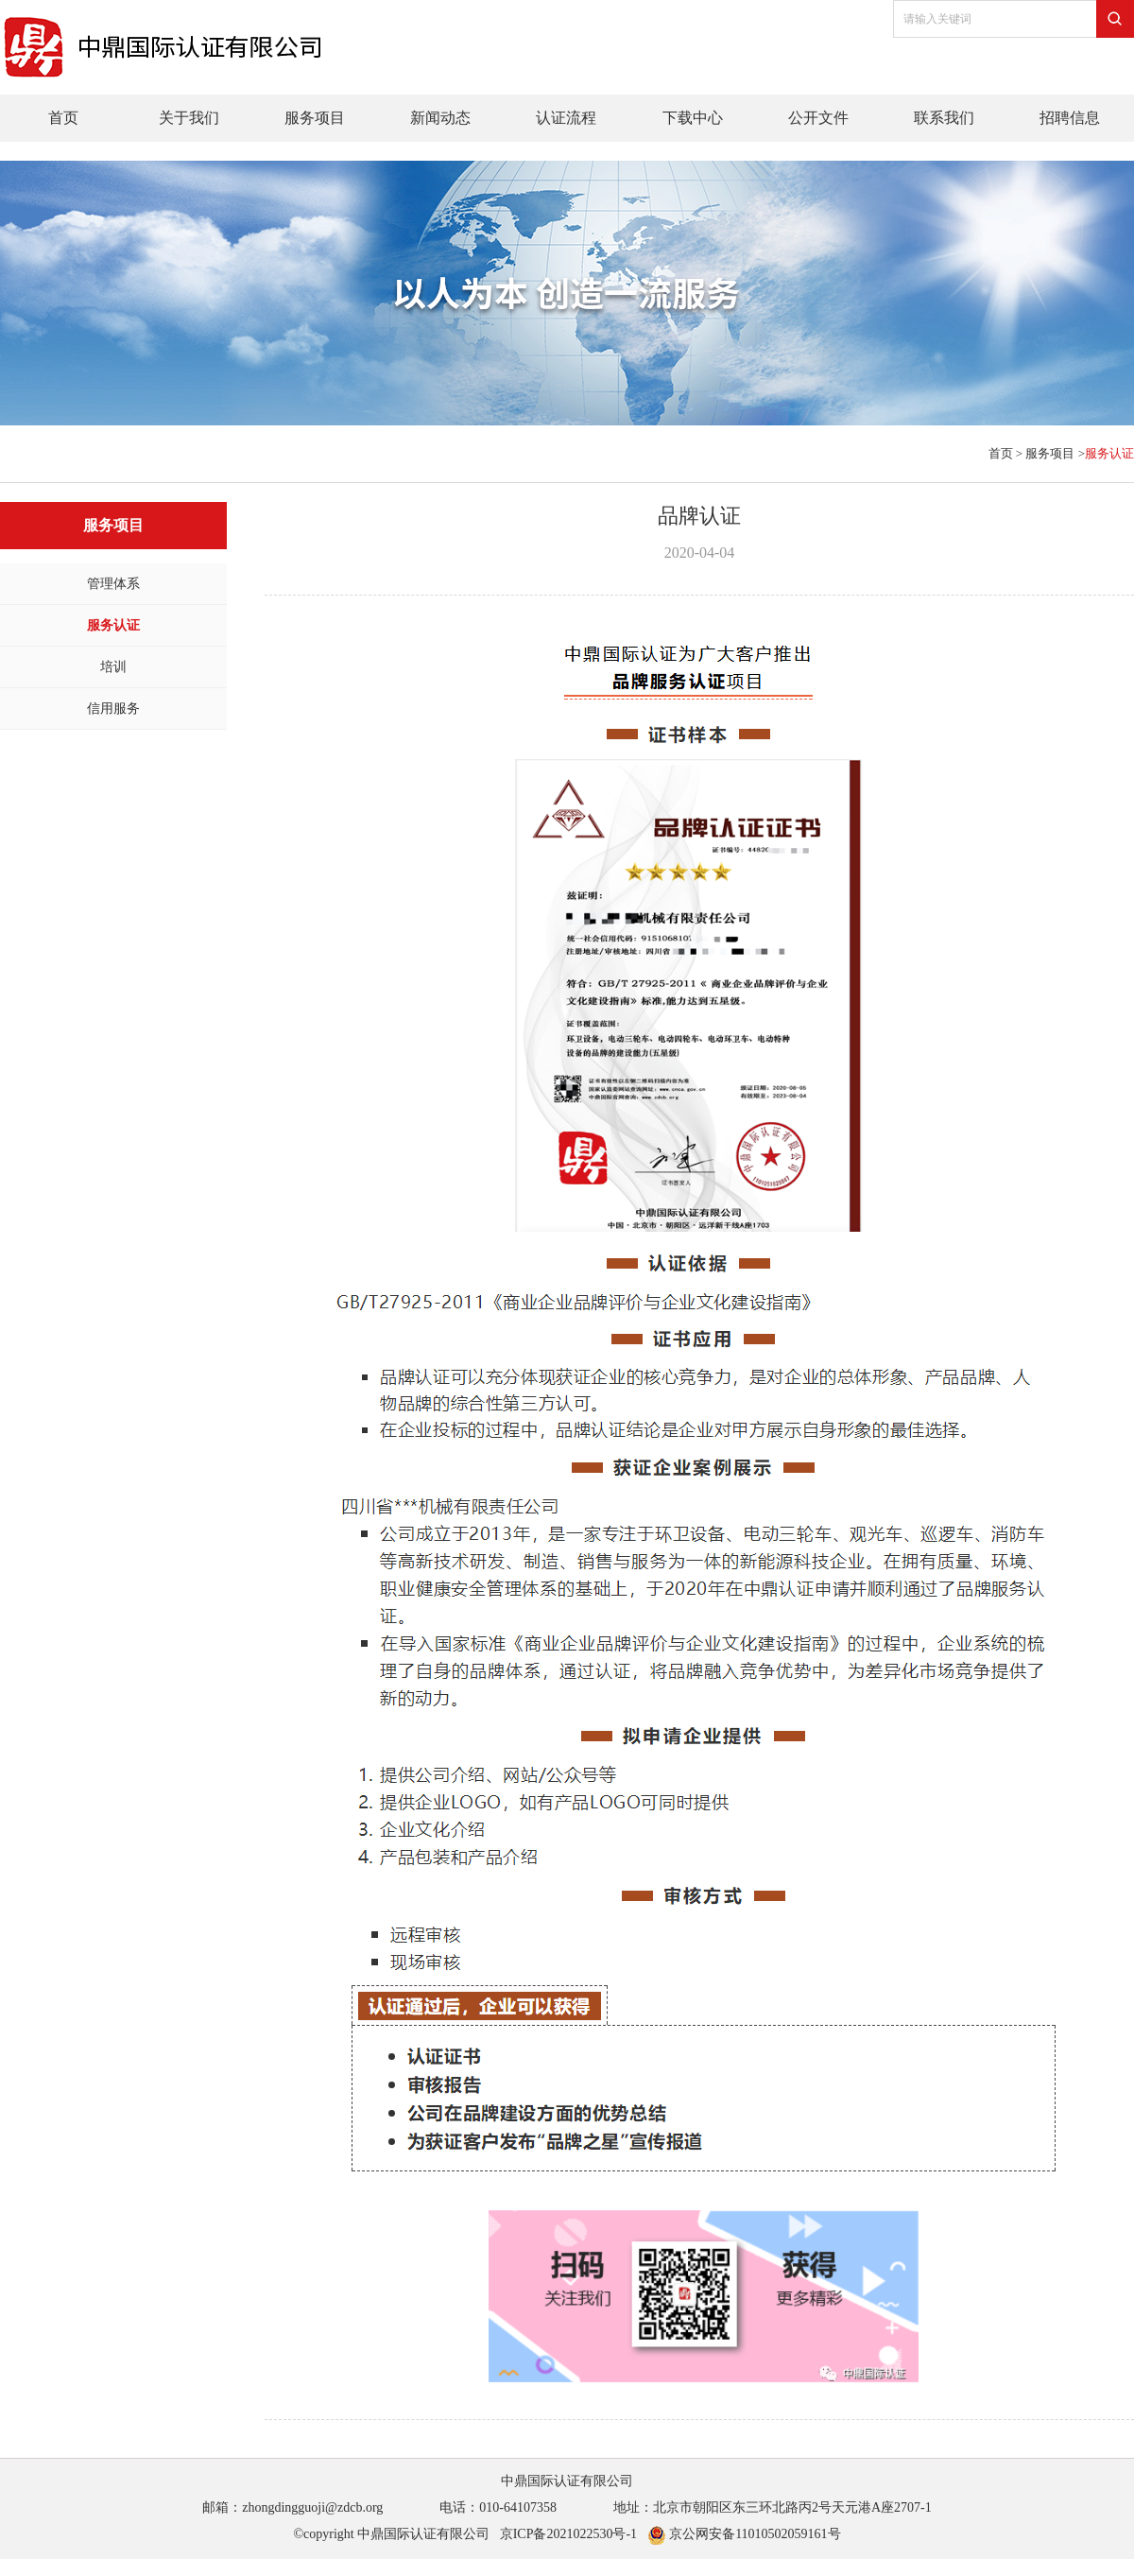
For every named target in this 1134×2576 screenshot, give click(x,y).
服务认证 (113, 625)
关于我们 (189, 118)
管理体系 (113, 584)
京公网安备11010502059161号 (744, 2534)
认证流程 (566, 118)
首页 (63, 118)
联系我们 (944, 118)
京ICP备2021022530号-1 (568, 2534)
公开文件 (818, 118)
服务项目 (314, 118)
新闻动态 (440, 118)
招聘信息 (1070, 118)
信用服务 (113, 708)
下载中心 (692, 118)
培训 (113, 667)
